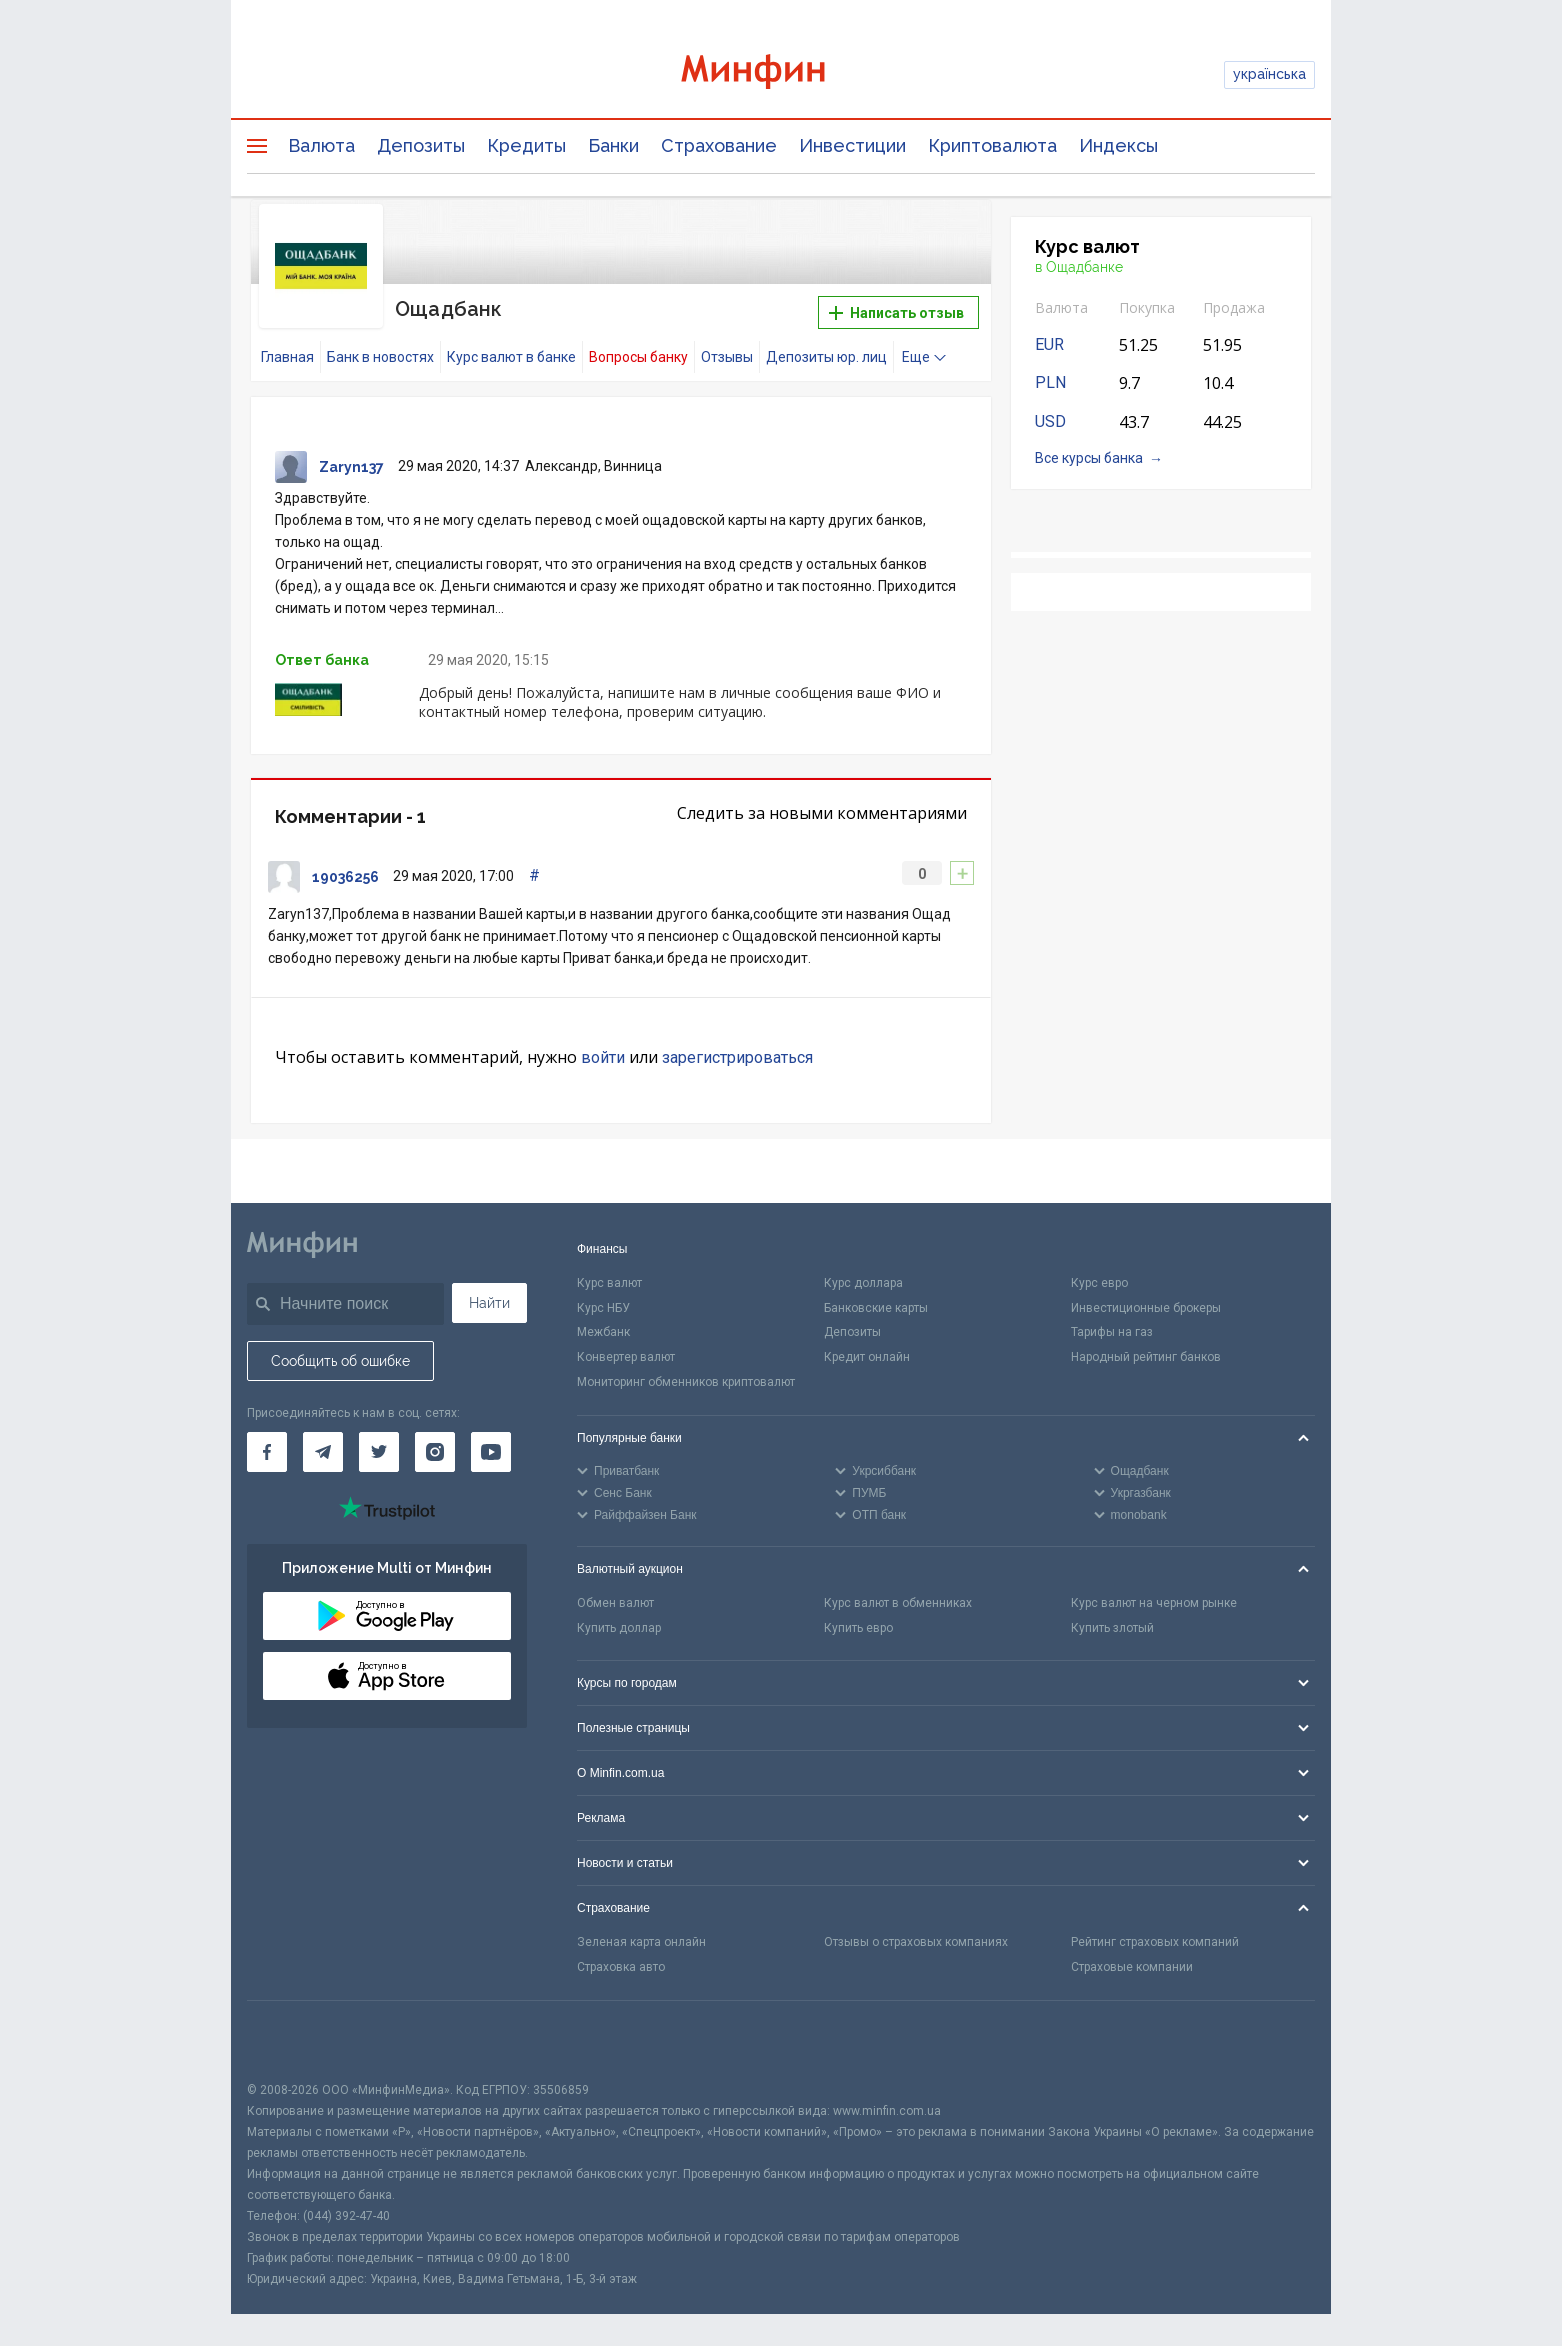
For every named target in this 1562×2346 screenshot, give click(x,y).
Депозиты (421, 145)
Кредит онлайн (867, 1357)
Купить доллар (619, 1628)
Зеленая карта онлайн (641, 1942)
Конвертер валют (626, 1357)
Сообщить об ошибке (340, 1361)
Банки (613, 145)
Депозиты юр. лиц (826, 357)
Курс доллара (863, 1283)
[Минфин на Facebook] (267, 1452)
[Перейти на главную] (781, 74)
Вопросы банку (638, 357)
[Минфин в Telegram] (323, 1452)
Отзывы (727, 357)
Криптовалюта (992, 145)
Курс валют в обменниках (898, 1603)
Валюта (321, 145)
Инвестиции (852, 145)
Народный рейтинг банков (1146, 1357)
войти (603, 1057)
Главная (287, 357)
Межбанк (603, 1332)
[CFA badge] (291, 2040)
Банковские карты (876, 1308)
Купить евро (858, 1628)
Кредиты (526, 145)
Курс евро (1099, 1283)
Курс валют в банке (511, 357)
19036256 (345, 877)
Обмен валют (615, 1603)
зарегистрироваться (737, 1057)
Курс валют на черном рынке (1154, 1603)
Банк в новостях (380, 357)
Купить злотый (1112, 1628)
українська (1269, 74)
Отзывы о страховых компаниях (916, 1942)
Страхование (719, 145)
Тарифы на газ (1112, 1332)
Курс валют (609, 1283)
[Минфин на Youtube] (491, 1452)
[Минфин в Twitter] (379, 1452)
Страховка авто (621, 1967)
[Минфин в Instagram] (435, 1452)
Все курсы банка (1089, 458)
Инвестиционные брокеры (1146, 1308)
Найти (489, 1303)
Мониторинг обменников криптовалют (686, 1382)
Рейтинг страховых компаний (1155, 1942)
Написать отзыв (896, 313)
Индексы (1118, 145)
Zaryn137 (351, 467)
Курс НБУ (603, 1308)
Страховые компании (1132, 1967)
